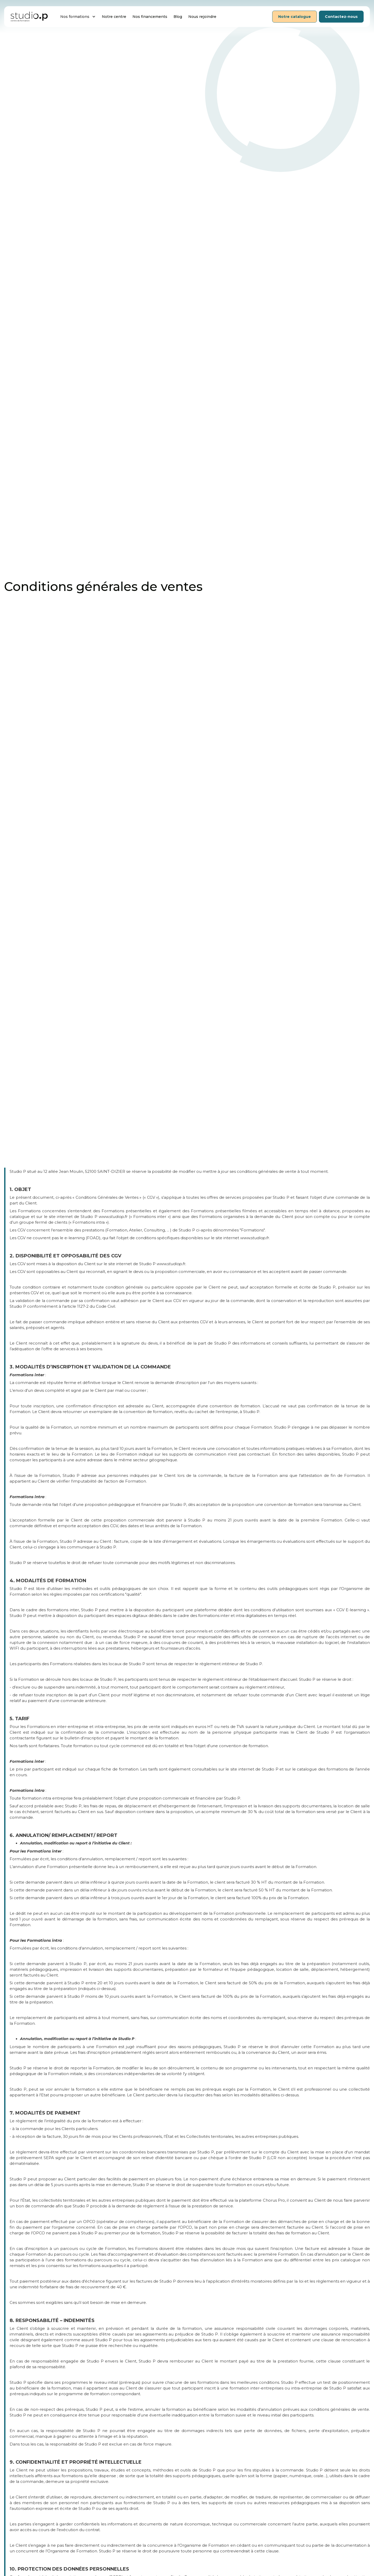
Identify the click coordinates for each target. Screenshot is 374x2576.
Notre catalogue (294, 16)
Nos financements (149, 16)
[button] (78, 16)
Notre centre (114, 16)
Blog (177, 16)
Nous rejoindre (202, 16)
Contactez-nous (341, 16)
